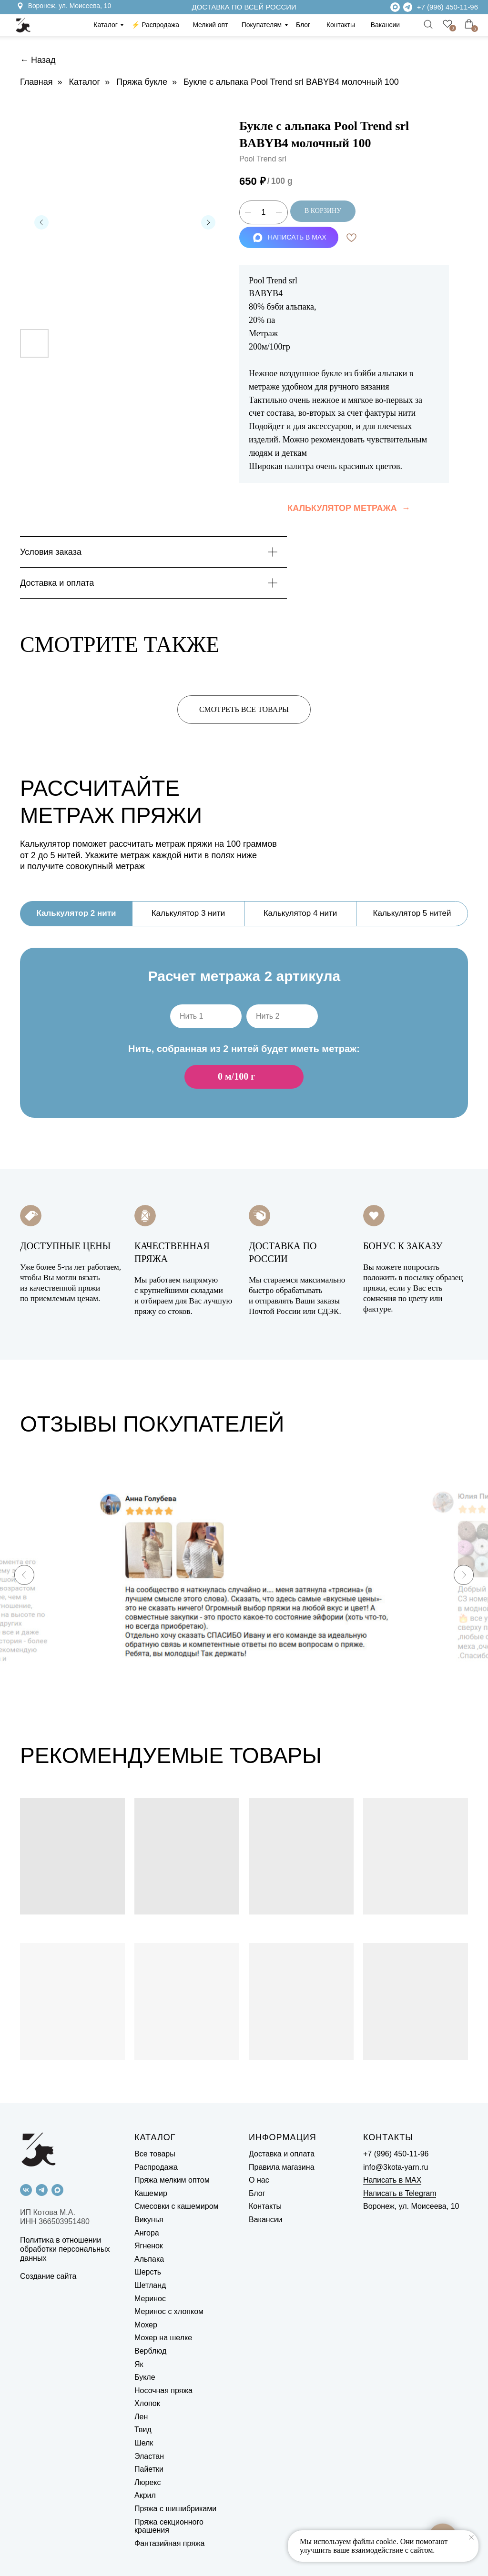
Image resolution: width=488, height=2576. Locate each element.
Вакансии (385, 25)
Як (138, 2364)
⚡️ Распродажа (155, 25)
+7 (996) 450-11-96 (447, 7)
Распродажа (156, 2167)
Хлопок (147, 2403)
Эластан (149, 2456)
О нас (259, 2180)
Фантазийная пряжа (169, 2543)
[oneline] (206, 1016)
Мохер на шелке (163, 2338)
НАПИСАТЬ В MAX (289, 237)
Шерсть (147, 2272)
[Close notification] (471, 2537)
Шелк (143, 2443)
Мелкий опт (210, 25)
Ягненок (148, 2246)
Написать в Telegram (399, 2193)
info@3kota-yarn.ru (395, 2167)
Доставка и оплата (282, 2154)
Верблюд (150, 2351)
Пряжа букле (141, 82)
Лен (141, 2417)
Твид (143, 2430)
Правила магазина (282, 2167)
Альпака (149, 2259)
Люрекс (147, 2482)
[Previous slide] (24, 1575)
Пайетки (148, 2469)
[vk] (26, 2190)
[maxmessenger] (57, 2190)
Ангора (146, 2233)
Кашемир (150, 2193)
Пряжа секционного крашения (168, 2526)
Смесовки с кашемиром (176, 2206)
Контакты (340, 25)
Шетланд (150, 2285)
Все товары (154, 2154)
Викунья (148, 2219)
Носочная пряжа (163, 2390)
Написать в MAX (392, 2180)
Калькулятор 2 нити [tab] (76, 913)
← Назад (38, 60)
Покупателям (262, 25)
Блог (303, 25)
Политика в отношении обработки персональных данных (65, 2249)
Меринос (150, 2299)
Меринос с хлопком (168, 2311)
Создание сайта (48, 2276)
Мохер (145, 2325)
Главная (36, 82)
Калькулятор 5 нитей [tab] (412, 913)
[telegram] (42, 2190)
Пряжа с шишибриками (175, 2509)
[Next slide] (464, 1575)
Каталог (105, 25)
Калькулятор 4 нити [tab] (300, 913)
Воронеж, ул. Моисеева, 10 (70, 6)
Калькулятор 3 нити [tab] (188, 913)
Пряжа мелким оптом (172, 2180)
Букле (144, 2377)
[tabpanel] (244, 1047)
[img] (407, 6)
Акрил (145, 2495)
